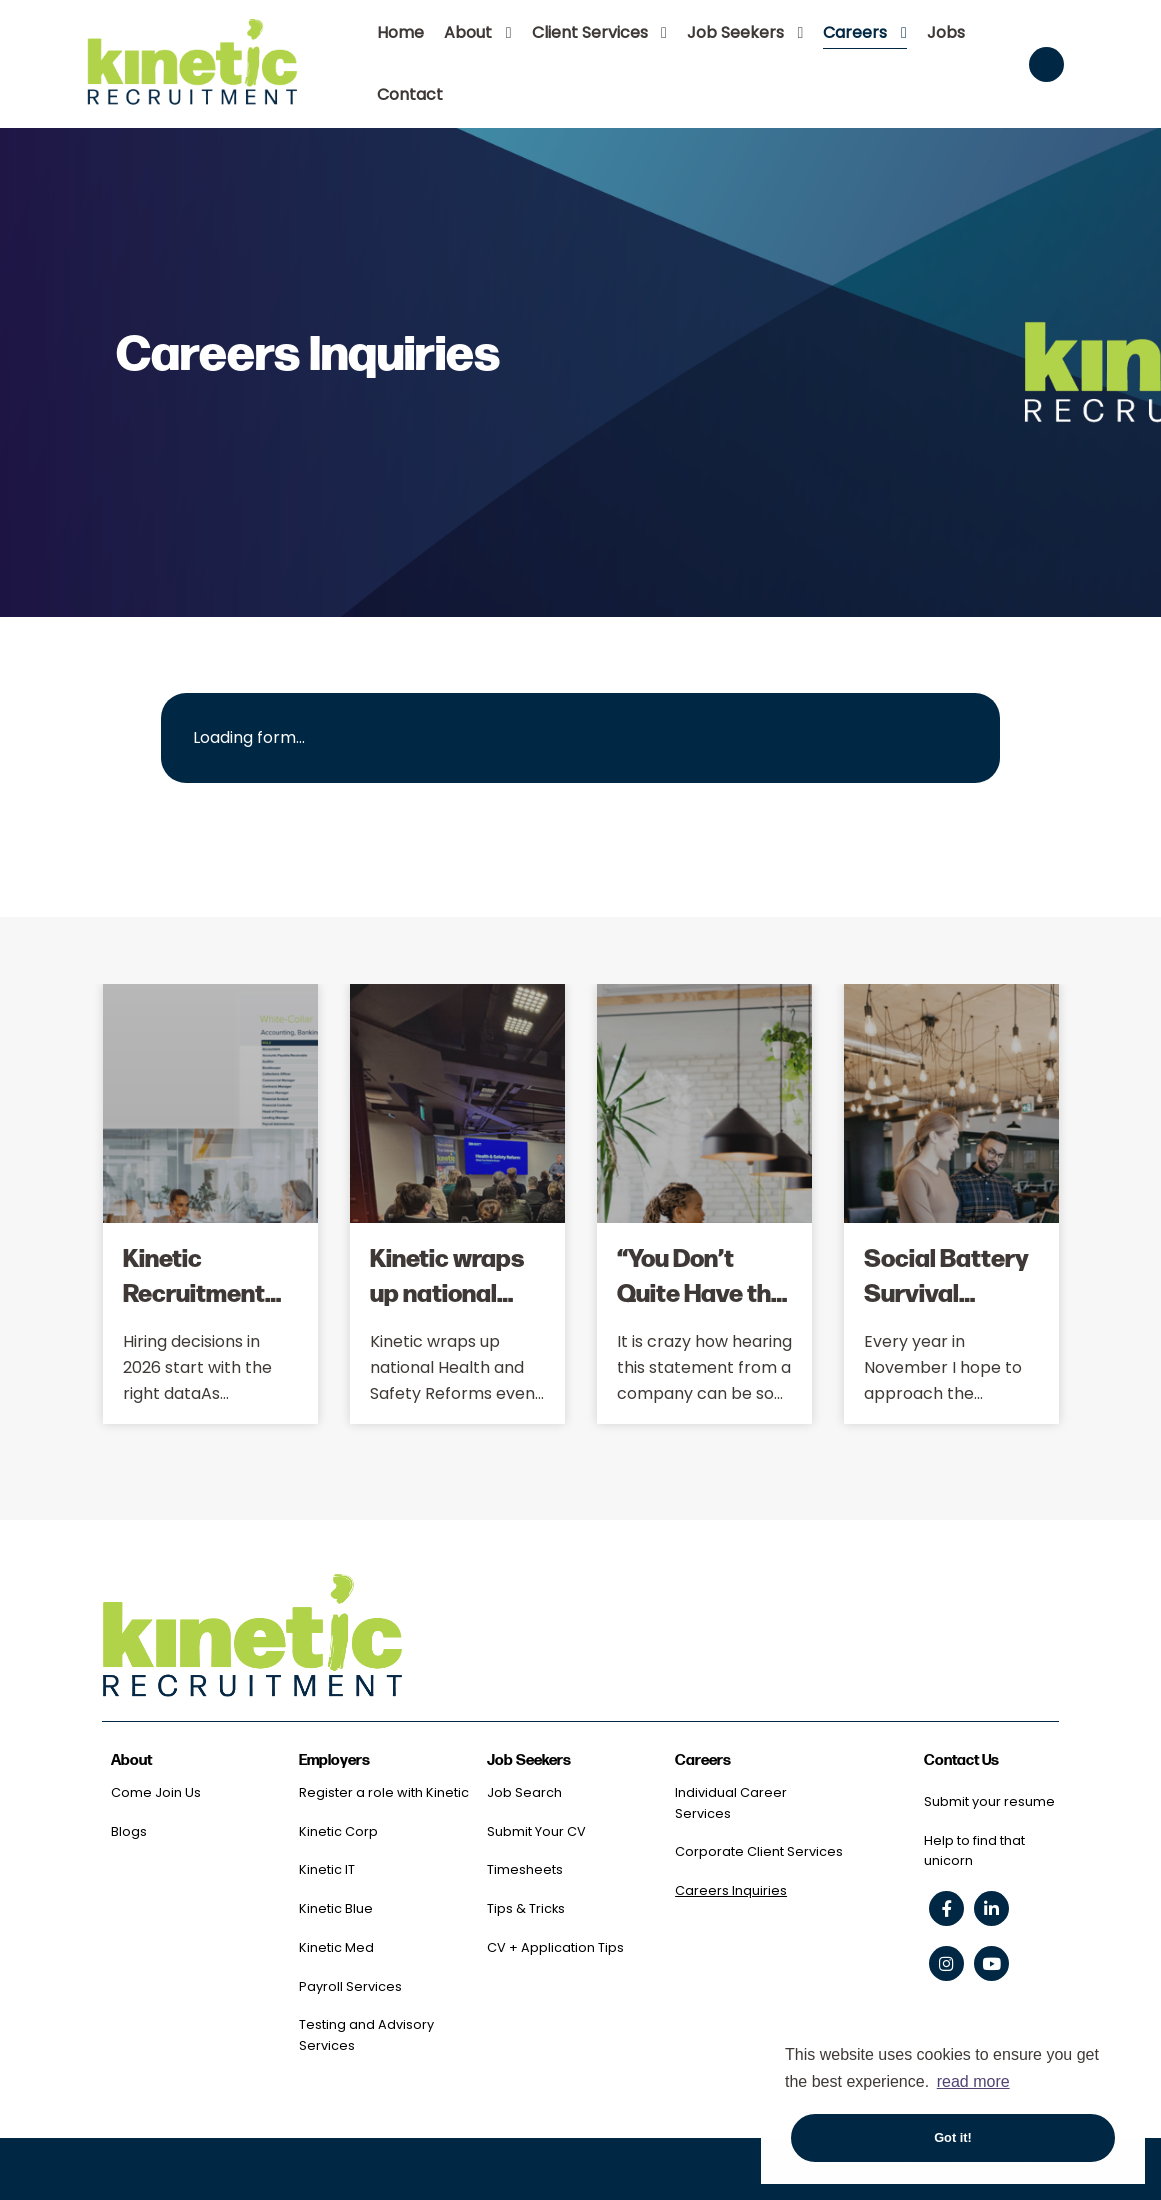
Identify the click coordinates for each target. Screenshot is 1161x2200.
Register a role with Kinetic (384, 1792)
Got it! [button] (953, 2137)
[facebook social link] (946, 1908)
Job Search (524, 1792)
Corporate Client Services (759, 1851)
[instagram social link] (946, 1963)
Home (400, 32)
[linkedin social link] (991, 1908)
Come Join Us (156, 1792)
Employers (334, 1760)
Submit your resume (989, 1801)
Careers (855, 32)
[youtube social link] (991, 1963)
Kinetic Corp (338, 1831)
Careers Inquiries (731, 1890)
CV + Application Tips (555, 1947)
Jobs (946, 32)
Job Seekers (735, 32)
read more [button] (973, 2081)
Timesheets (525, 1869)
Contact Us (961, 1760)
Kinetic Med (336, 1947)
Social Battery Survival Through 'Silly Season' (946, 1308)
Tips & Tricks (526, 1908)
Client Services (590, 32)
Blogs (129, 1831)
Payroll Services (350, 1986)
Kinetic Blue (336, 1908)
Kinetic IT (327, 1869)
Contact (410, 94)
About (468, 32)
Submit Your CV (536, 1831)
